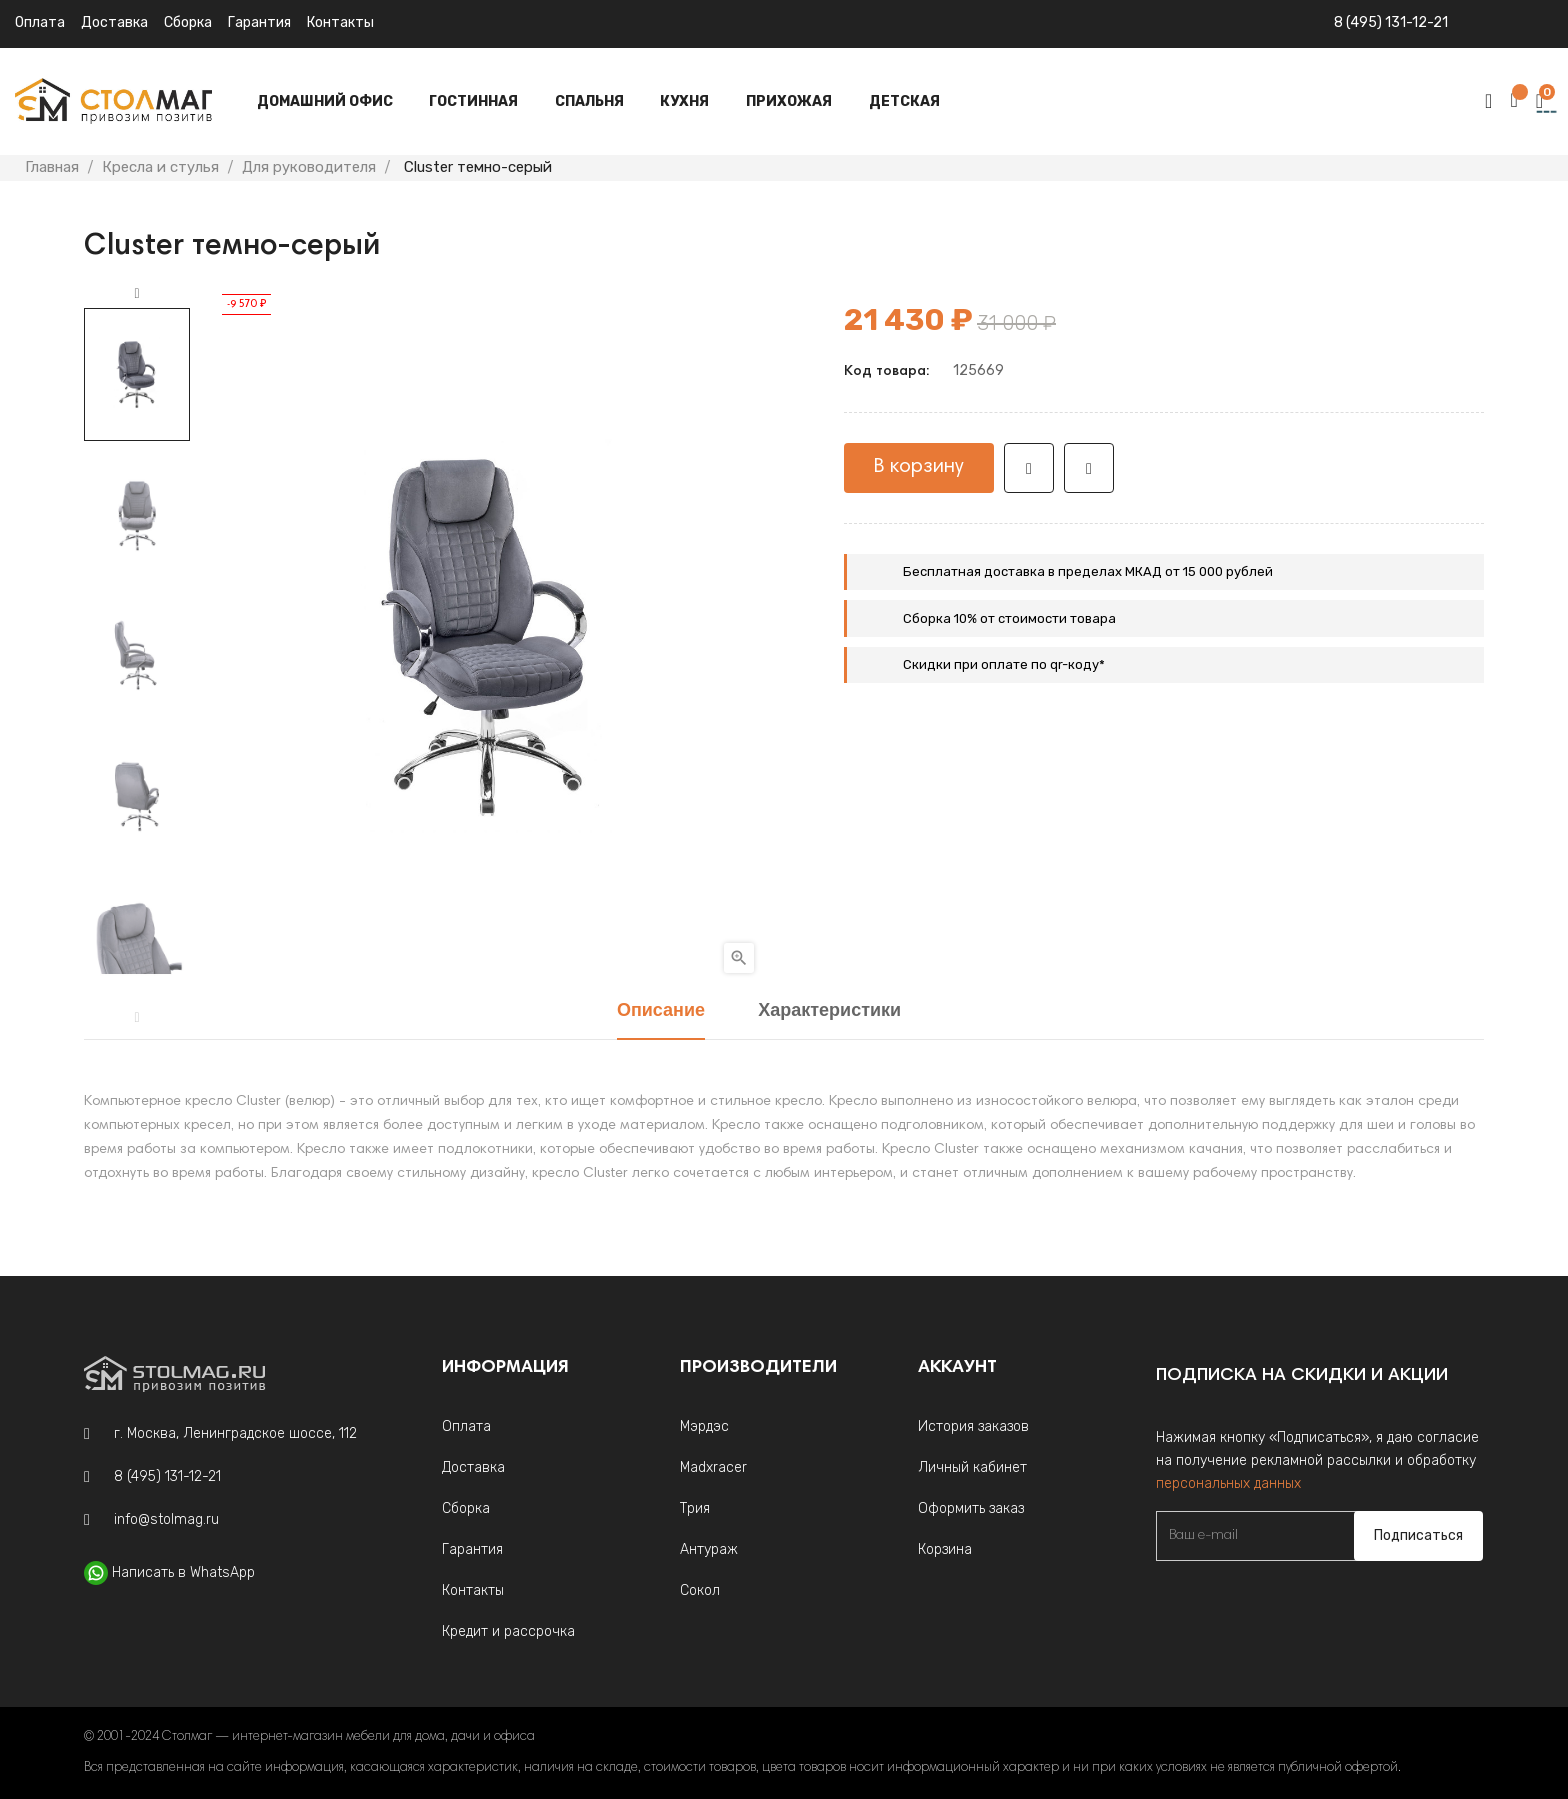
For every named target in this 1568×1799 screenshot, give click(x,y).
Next (137, 294)
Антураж (709, 1549)
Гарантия (259, 22)
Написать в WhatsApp (183, 1572)
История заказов (973, 1426)
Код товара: (886, 372)
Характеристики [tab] (829, 1011)
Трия (695, 1508)
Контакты (340, 22)
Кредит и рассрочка (508, 1631)
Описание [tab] (661, 1011)
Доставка (114, 22)
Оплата (40, 22)
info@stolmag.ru (166, 1519)
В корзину (919, 467)
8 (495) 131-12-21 (1391, 22)
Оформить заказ (971, 1508)
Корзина (945, 1549)
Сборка (188, 22)
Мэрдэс (704, 1426)
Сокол (700, 1590)
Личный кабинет (972, 1467)
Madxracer (713, 1467)
